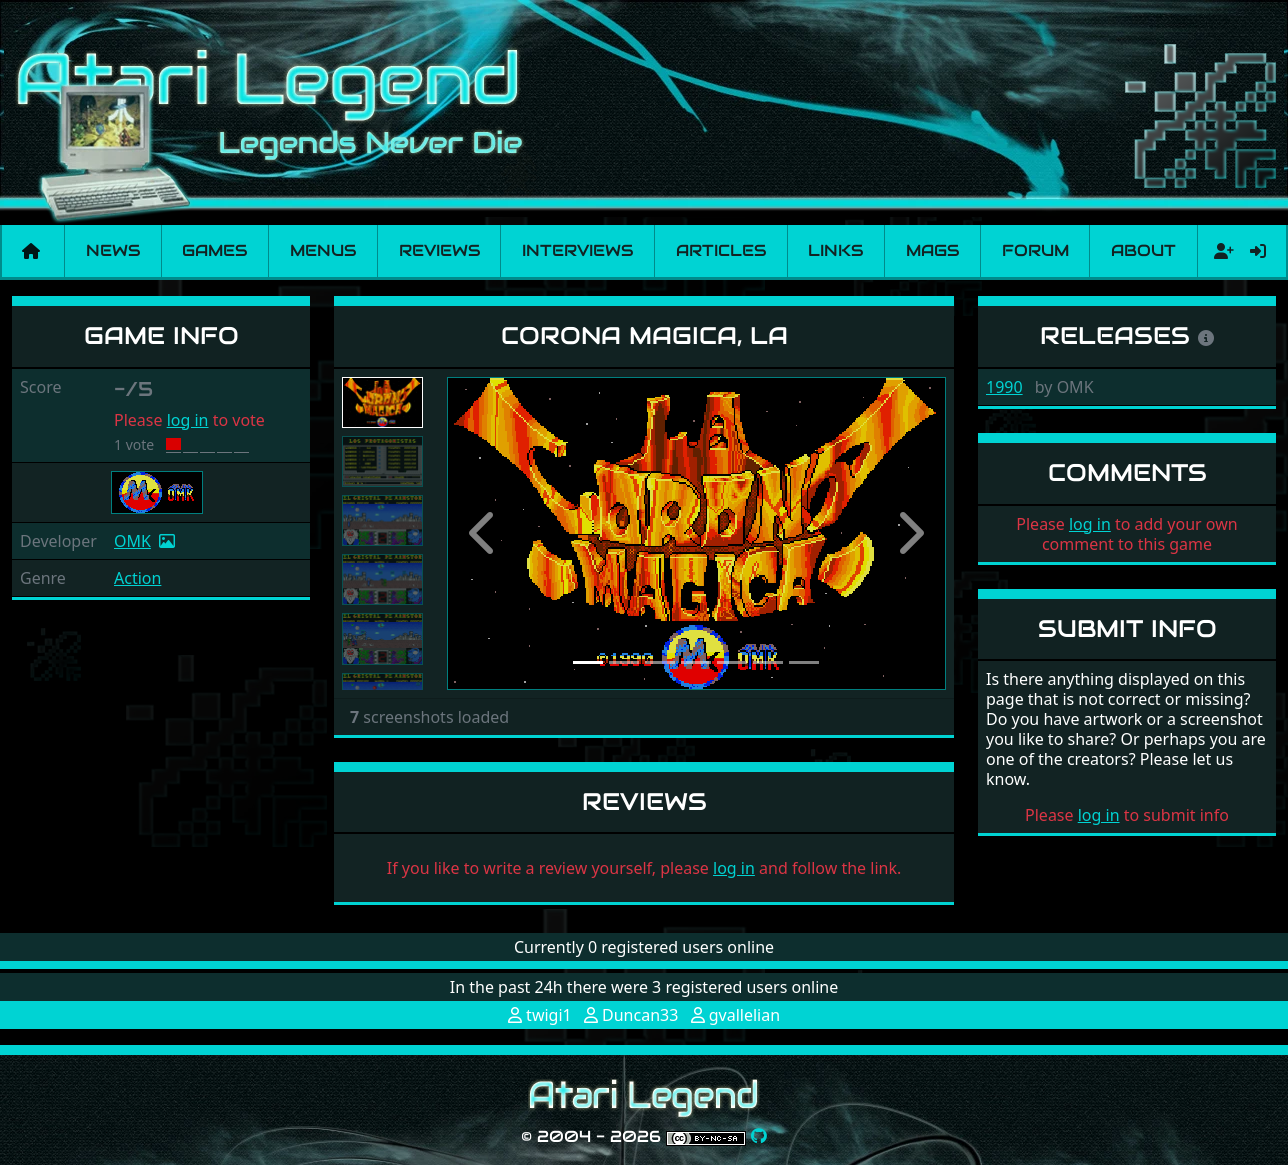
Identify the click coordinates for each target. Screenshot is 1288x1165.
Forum (1035, 250)
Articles (721, 250)
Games (214, 250)
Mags (932, 250)
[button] (484, 533)
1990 (1004, 387)
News (113, 250)
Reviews (439, 250)
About (1143, 250)
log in (188, 420)
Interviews (577, 250)
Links (835, 250)
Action (137, 578)
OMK (132, 541)
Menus (323, 250)
